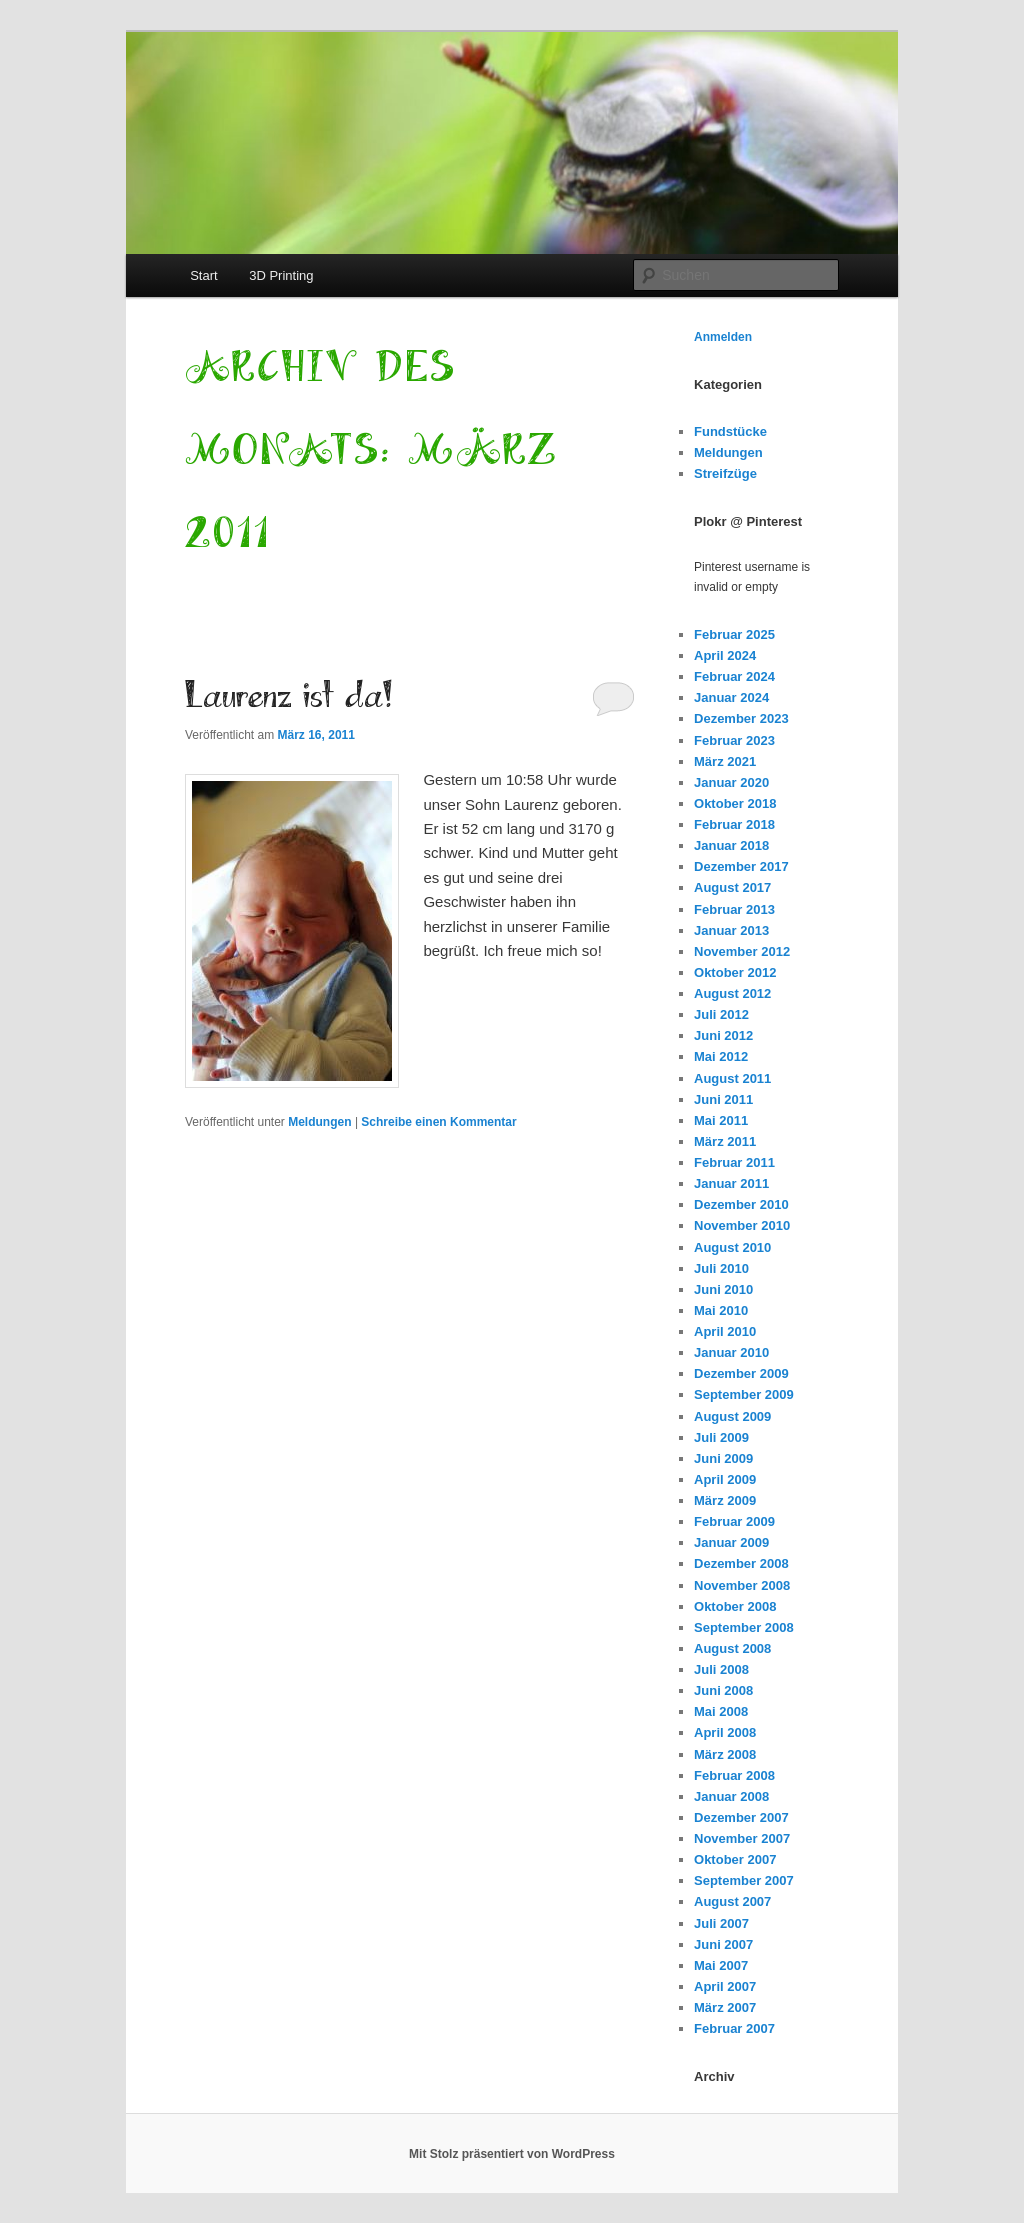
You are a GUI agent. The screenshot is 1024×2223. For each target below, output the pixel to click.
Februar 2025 (734, 634)
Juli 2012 (721, 1014)
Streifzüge (725, 473)
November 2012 (742, 951)
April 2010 (725, 1331)
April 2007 (725, 1986)
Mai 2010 (721, 1310)
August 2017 (732, 887)
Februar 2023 (734, 740)
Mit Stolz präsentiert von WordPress (512, 2154)
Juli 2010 (721, 1268)
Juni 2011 (723, 1099)
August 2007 (732, 1901)
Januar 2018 (731, 845)
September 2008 (744, 1627)
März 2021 (725, 761)
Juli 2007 (721, 1923)
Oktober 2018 (735, 803)
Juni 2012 (723, 1035)
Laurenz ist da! (288, 697)
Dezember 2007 (741, 1817)
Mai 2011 (721, 1120)
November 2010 (742, 1225)
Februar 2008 (734, 1775)
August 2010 (732, 1247)
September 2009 (744, 1394)
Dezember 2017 (741, 866)
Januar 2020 (731, 782)
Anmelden (723, 337)
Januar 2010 (731, 1352)
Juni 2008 (723, 1690)
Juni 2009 (723, 1458)
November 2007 (742, 1838)
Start (203, 275)
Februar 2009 (734, 1521)
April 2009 (725, 1479)
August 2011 (732, 1078)
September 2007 (744, 1880)
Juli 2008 (721, 1669)
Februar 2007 (734, 2028)
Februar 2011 (734, 1162)
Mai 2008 (721, 1711)
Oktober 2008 (735, 1606)
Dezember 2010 (741, 1204)
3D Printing (281, 275)
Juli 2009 (721, 1437)
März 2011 (725, 1141)
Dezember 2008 (741, 1563)
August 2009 (732, 1416)
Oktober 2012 (735, 972)
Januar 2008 (731, 1796)
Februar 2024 (734, 676)
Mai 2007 (721, 1965)
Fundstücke (730, 431)
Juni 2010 (723, 1289)
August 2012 (732, 993)
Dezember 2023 (741, 718)
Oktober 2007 (735, 1859)
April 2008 (725, 1732)
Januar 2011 (731, 1183)
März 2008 (725, 1754)
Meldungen (319, 1122)
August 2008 (732, 1648)
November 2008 (742, 1585)
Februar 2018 (734, 824)
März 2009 (725, 1500)
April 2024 (725, 655)
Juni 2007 (723, 1944)
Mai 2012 (721, 1056)
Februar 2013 (734, 909)
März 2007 (725, 2007)
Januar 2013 (731, 930)
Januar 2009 (731, 1542)
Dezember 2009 (741, 1373)
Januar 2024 (731, 697)
